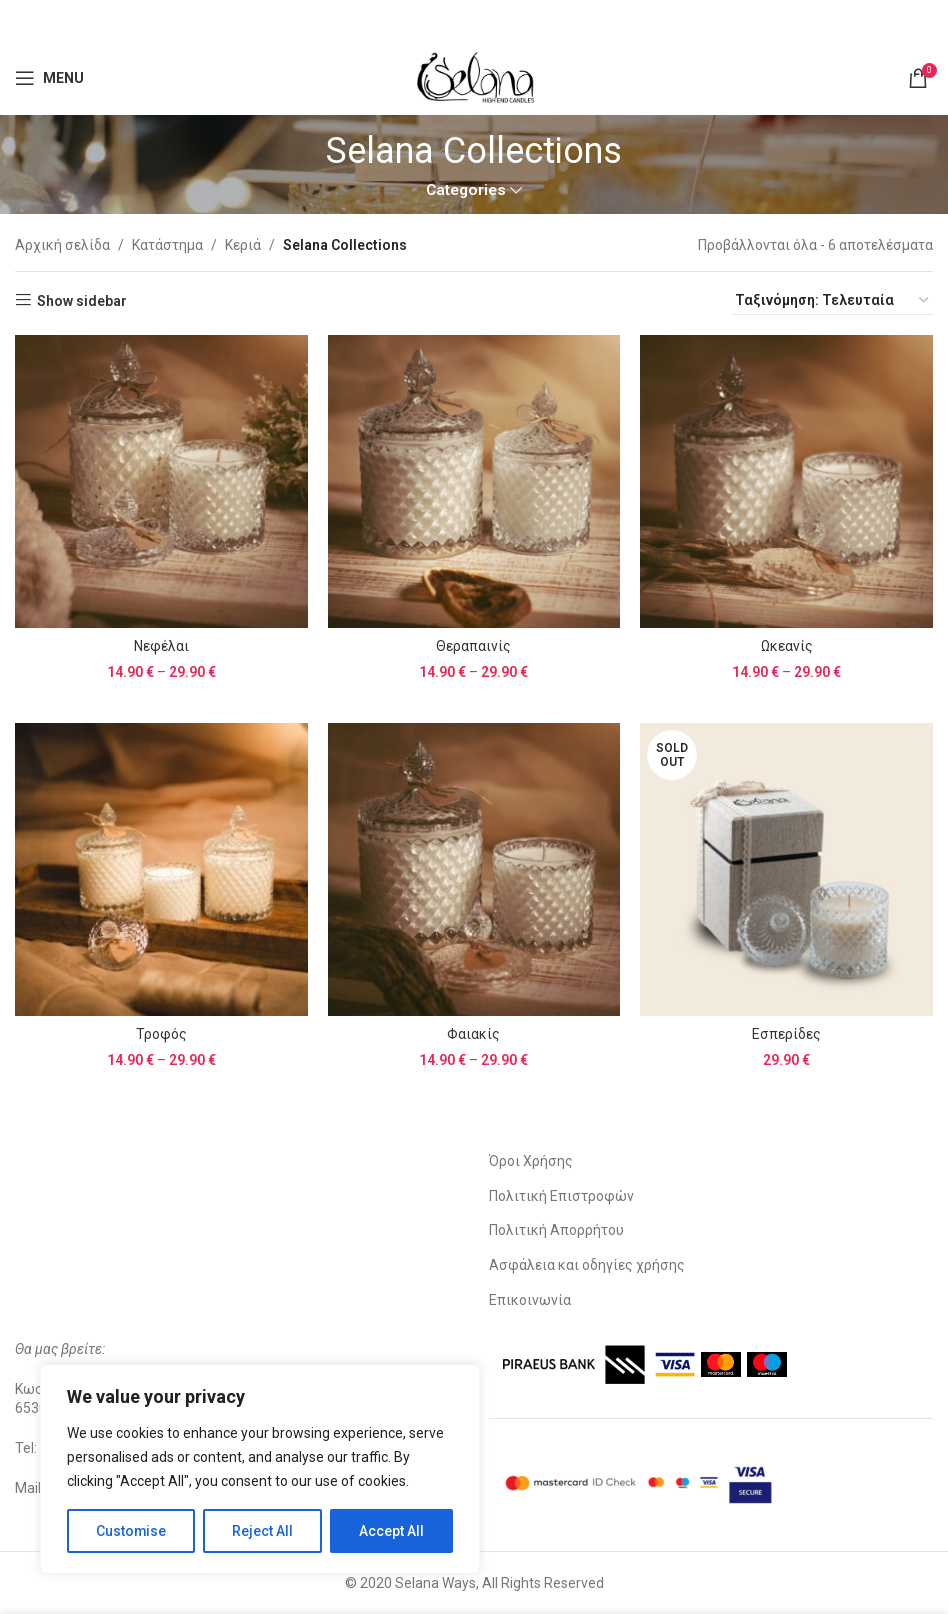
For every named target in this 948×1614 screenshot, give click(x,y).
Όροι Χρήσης (531, 1161)
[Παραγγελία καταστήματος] (833, 301)
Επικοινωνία (530, 1300)
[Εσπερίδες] (786, 869)
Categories (466, 190)
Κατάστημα (167, 245)
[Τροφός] (161, 869)
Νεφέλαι (161, 646)
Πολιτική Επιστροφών (561, 1196)
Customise (131, 1531)
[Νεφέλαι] (161, 481)
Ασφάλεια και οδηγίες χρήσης (587, 1265)
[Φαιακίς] (474, 869)
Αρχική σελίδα (62, 245)
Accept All (391, 1531)
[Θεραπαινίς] (474, 481)
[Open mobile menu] (49, 78)
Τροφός (161, 1034)
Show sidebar (82, 301)
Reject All (263, 1531)
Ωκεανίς (787, 646)
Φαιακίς (473, 1034)
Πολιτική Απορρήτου (556, 1230)
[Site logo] (474, 76)
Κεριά (243, 245)
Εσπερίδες (786, 1034)
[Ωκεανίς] (786, 481)
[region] (260, 1469)
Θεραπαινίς (473, 646)
